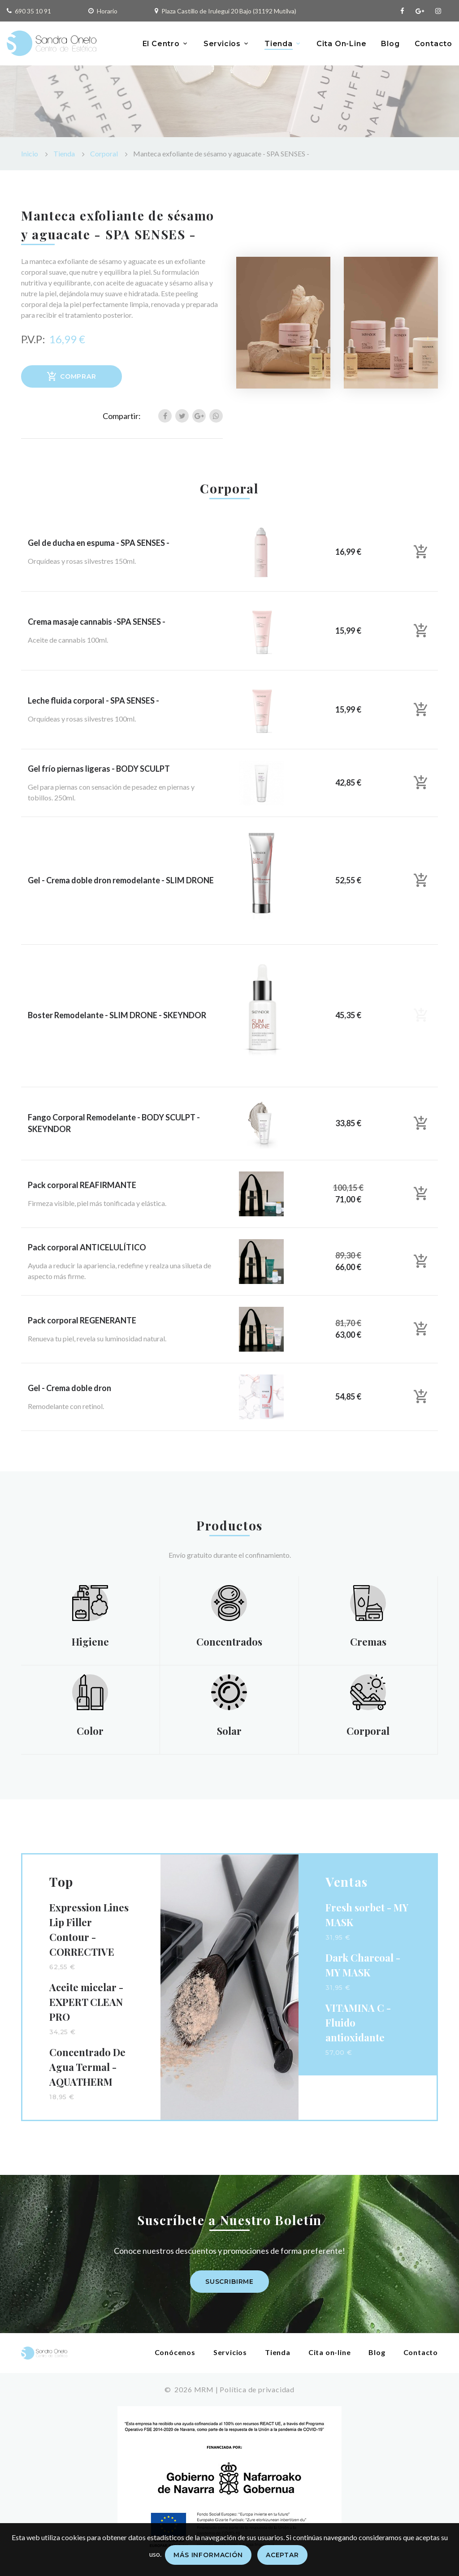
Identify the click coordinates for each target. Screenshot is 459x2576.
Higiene (90, 1641)
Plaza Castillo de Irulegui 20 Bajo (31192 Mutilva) (228, 11)
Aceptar (282, 2555)
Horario (107, 11)
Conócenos (175, 2352)
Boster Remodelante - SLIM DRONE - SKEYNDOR (117, 1015)
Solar (229, 1731)
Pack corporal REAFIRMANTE (82, 1185)
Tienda (278, 43)
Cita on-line (329, 2352)
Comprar (71, 376)
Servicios (222, 43)
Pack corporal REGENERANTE (82, 1320)
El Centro (161, 43)
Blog (390, 43)
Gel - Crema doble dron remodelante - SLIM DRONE (121, 880)
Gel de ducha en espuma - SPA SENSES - (98, 543)
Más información (208, 2555)
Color (90, 1731)
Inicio (29, 153)
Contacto (433, 43)
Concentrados (229, 1641)
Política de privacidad (257, 2389)
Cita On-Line (341, 43)
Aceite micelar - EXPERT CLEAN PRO (86, 2001)
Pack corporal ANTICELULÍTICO (87, 1247)
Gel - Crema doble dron (69, 1388)
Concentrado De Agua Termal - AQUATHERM (87, 2066)
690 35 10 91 (33, 11)
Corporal (104, 153)
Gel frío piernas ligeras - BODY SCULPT (99, 769)
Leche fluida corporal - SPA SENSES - (93, 700)
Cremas (368, 1641)
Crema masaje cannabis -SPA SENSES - (96, 622)
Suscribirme (229, 2282)
